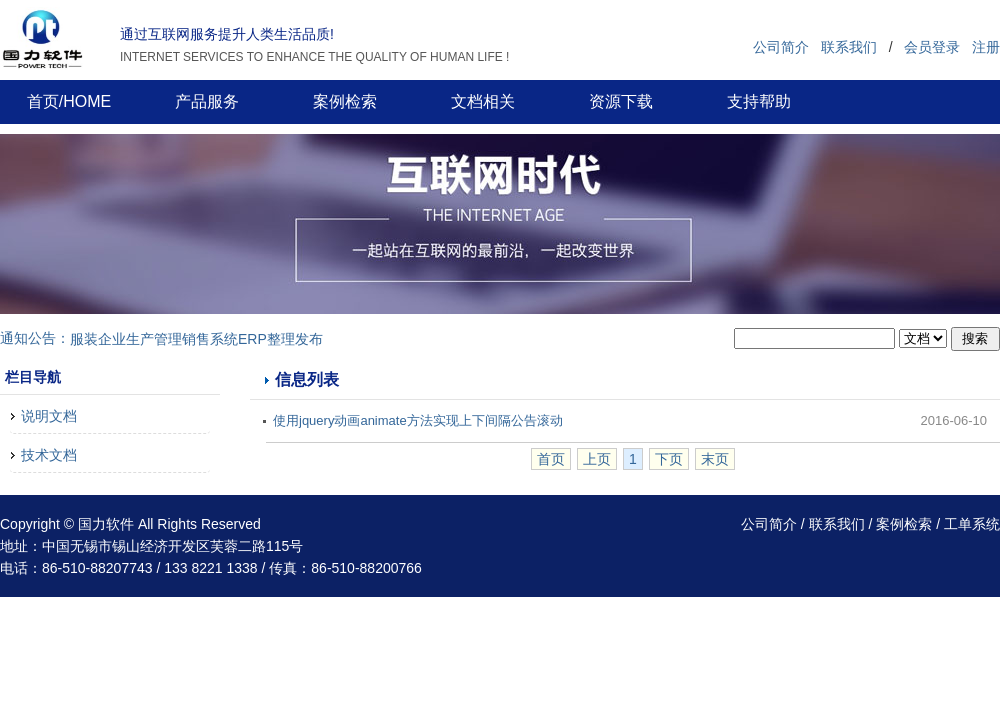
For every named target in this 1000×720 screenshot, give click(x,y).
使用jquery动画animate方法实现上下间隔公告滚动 (418, 420)
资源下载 (621, 101)
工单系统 (972, 524)
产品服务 (207, 101)
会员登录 (932, 47)
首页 (551, 459)
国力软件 (106, 524)
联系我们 (849, 47)
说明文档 (49, 416)
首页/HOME (69, 101)
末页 (715, 459)
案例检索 (345, 101)
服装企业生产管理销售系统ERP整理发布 (196, 339)
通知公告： (35, 338)
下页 (669, 459)
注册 (986, 47)
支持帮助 (759, 101)
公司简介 (781, 47)
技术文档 (49, 455)
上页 (597, 459)
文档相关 (483, 101)
